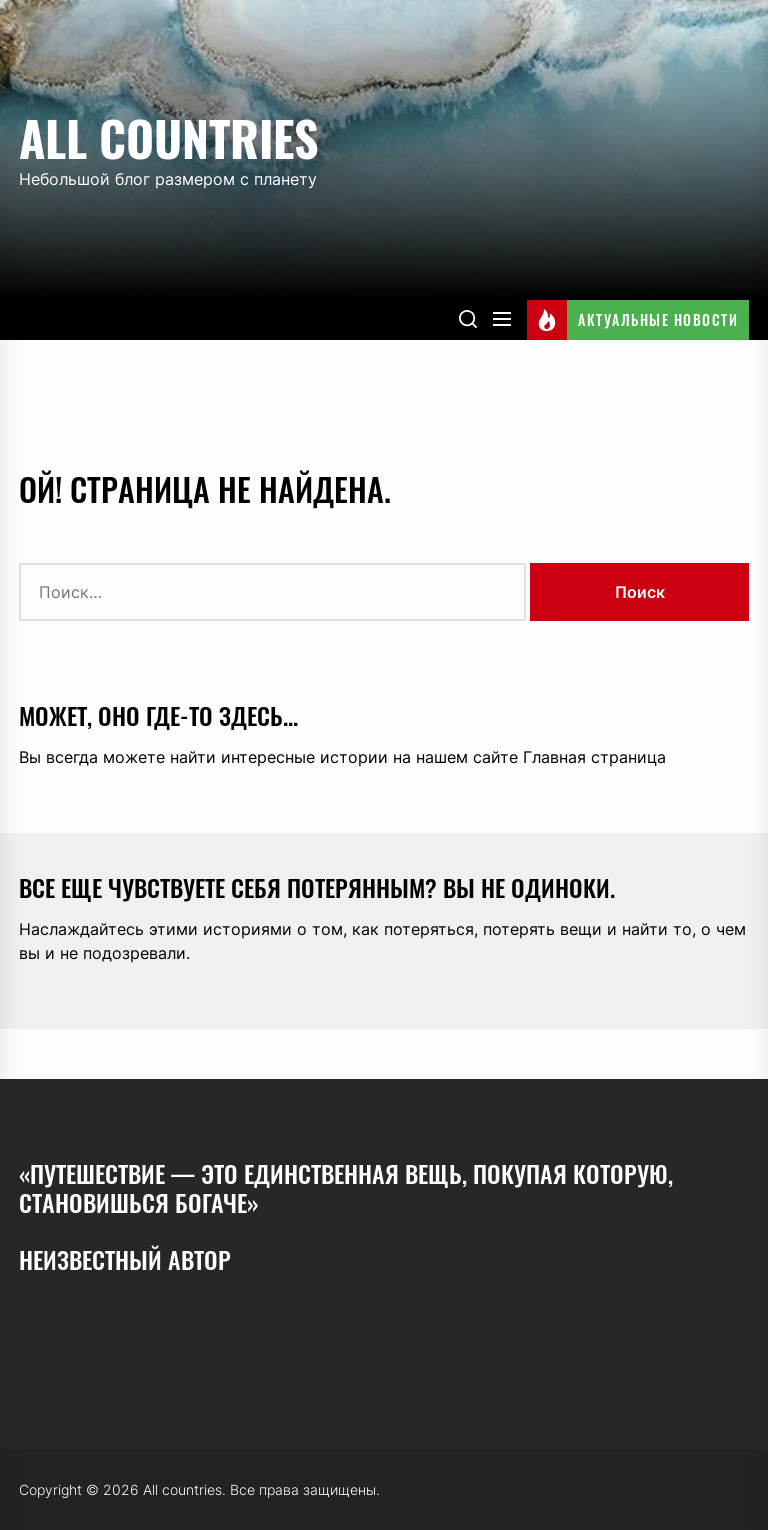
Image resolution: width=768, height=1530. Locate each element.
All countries (169, 137)
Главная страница (594, 757)
